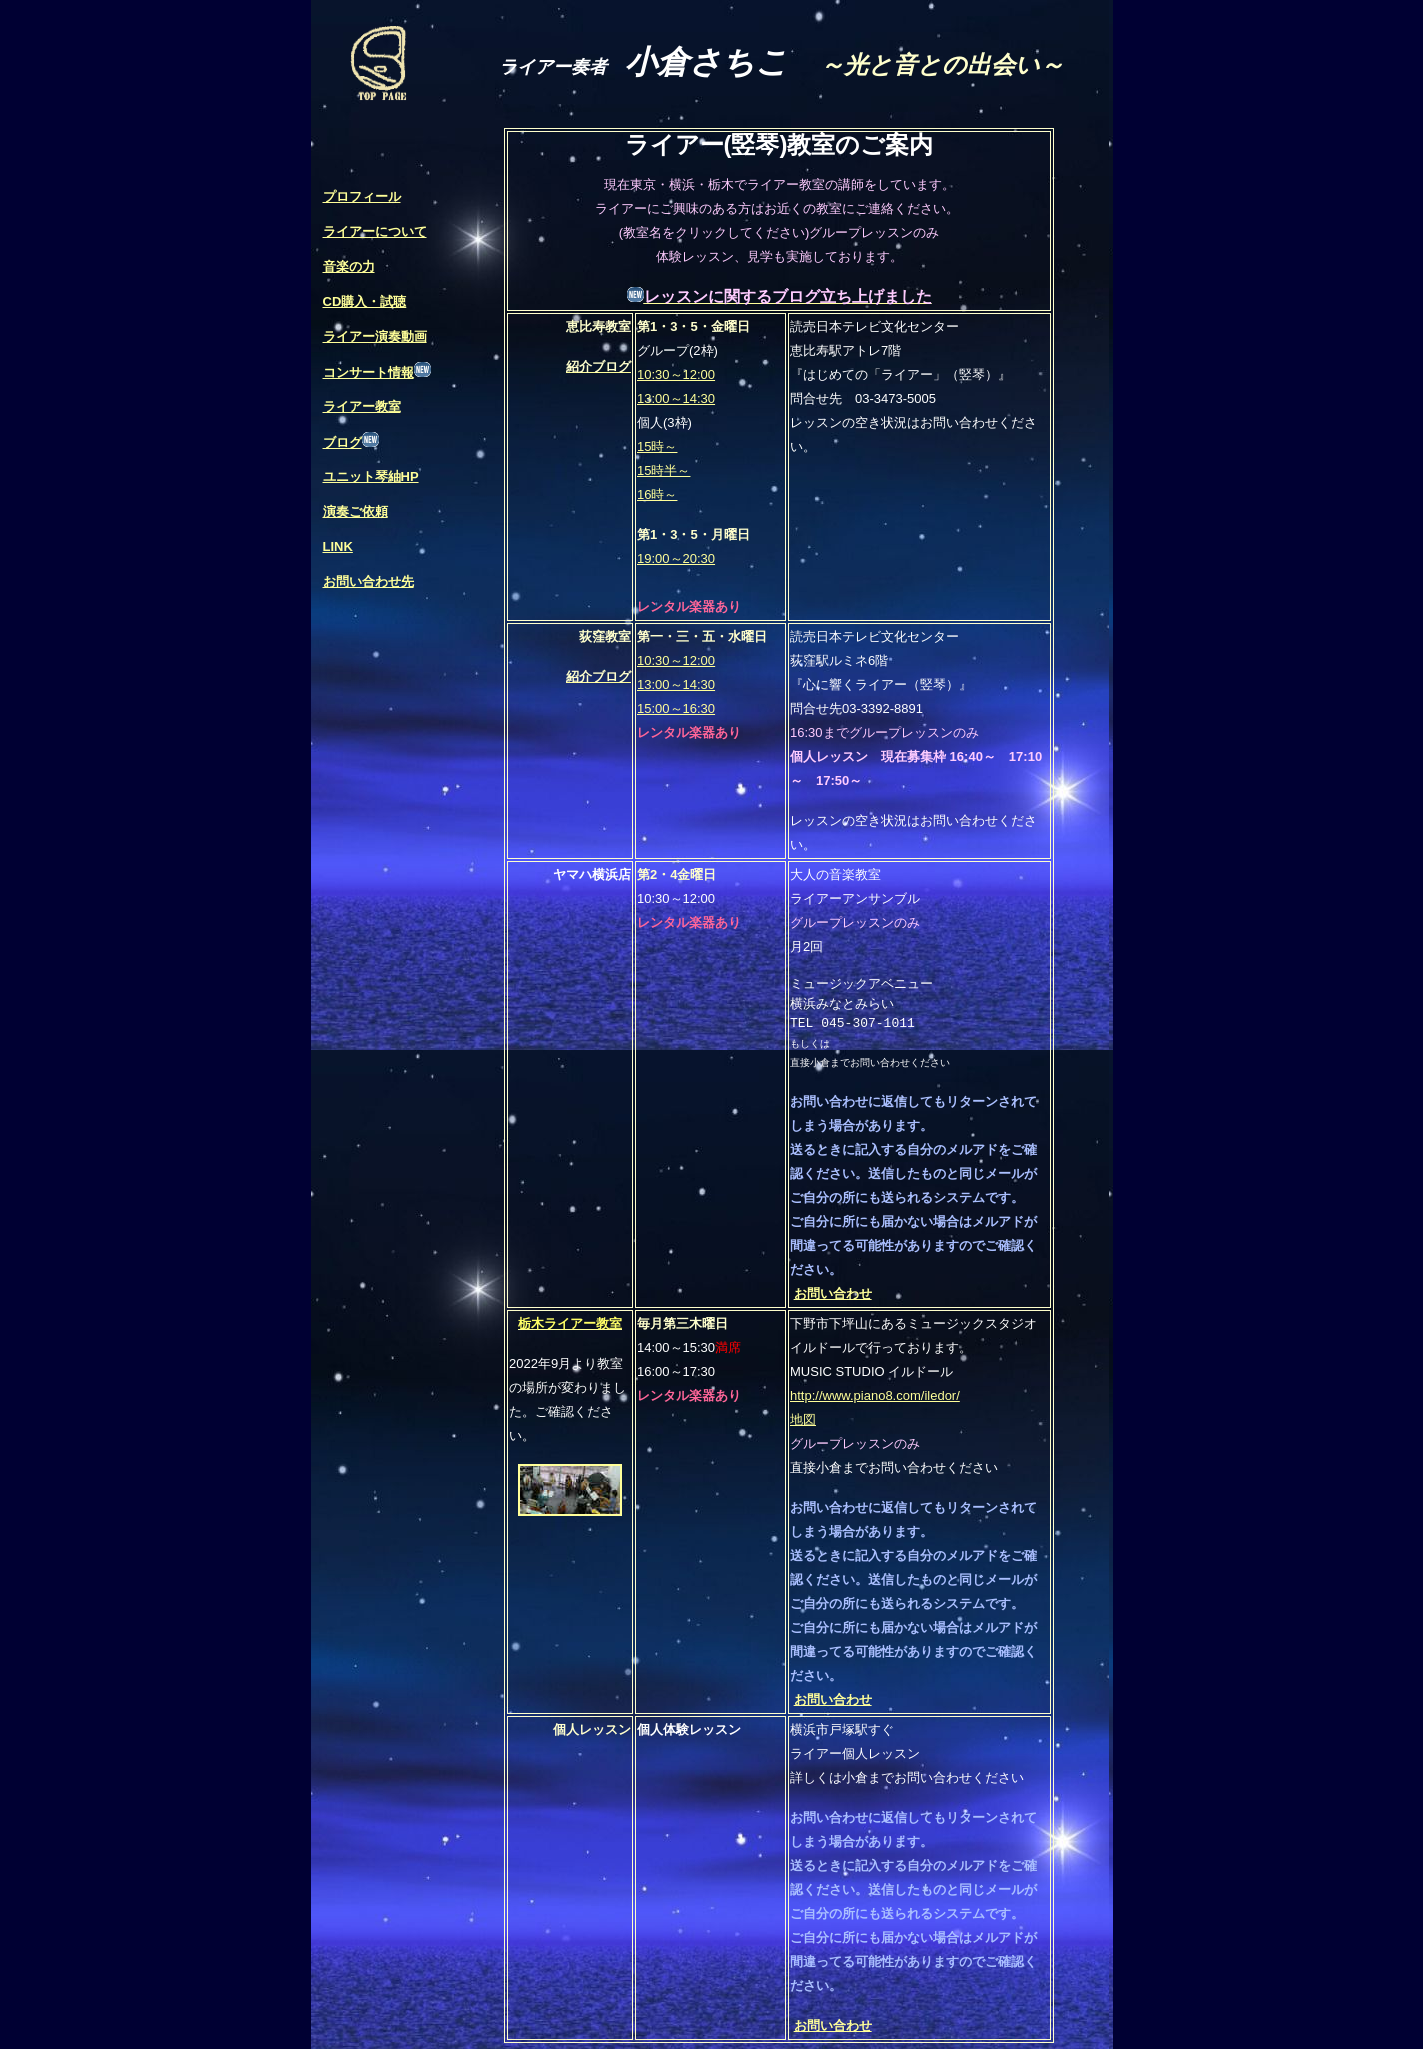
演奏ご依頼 (355, 511)
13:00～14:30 (676, 398)
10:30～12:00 (676, 374)
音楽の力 (349, 266)
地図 (803, 1419)
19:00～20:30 (676, 558)
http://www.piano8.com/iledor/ (875, 1395)
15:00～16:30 (676, 708)
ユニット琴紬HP (371, 476)
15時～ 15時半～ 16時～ (663, 470)
